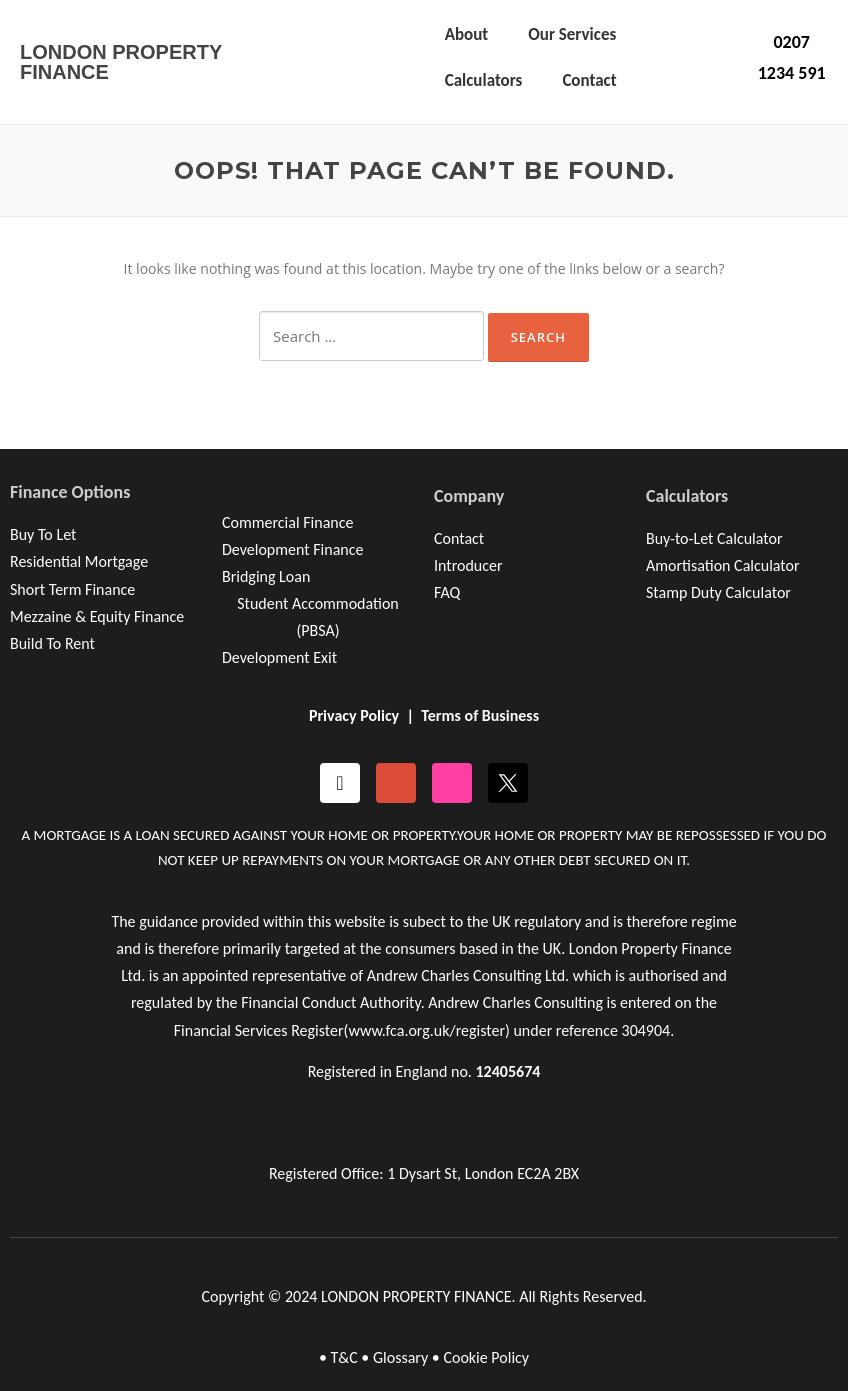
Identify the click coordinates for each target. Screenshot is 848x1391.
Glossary (400, 1357)
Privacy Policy (354, 715)
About (467, 34)
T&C (343, 1357)
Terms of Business (480, 715)
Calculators (484, 80)
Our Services (572, 34)
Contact (589, 80)
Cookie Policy (486, 1357)
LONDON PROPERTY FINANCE (121, 62)
